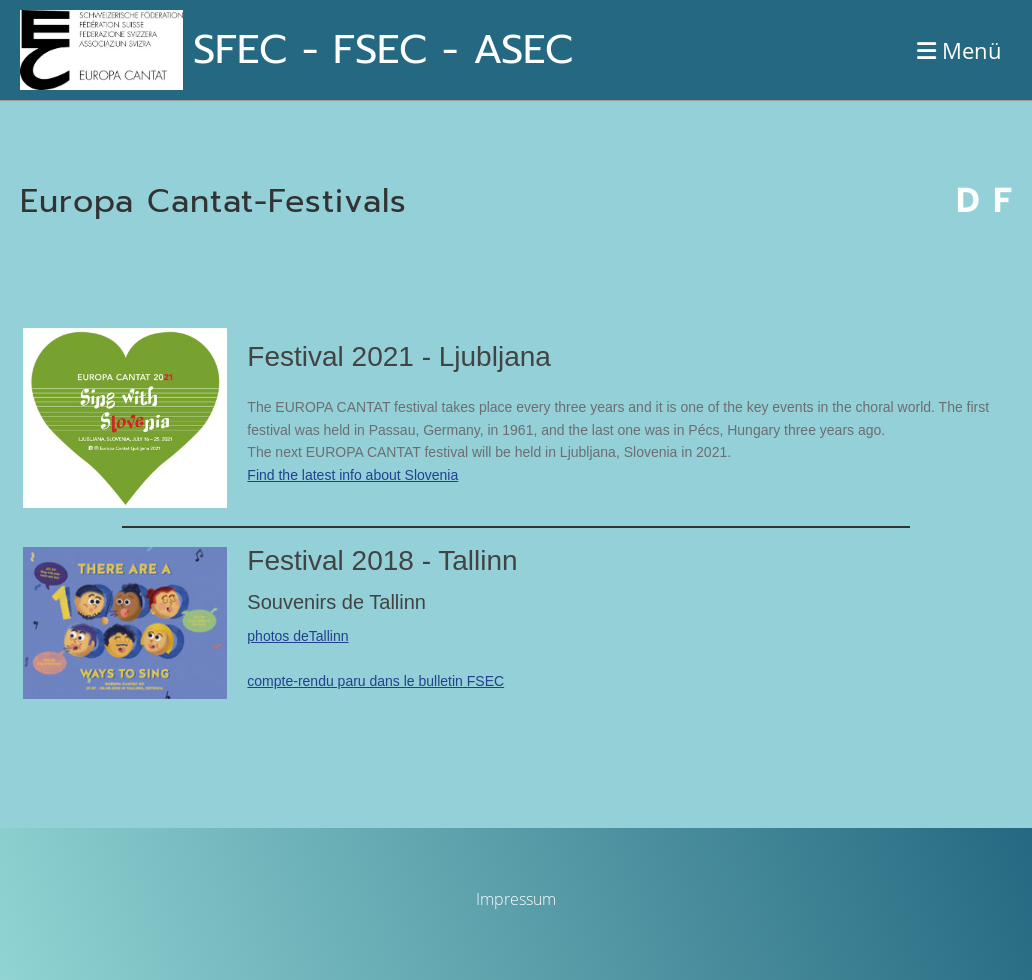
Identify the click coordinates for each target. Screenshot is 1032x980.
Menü (959, 50)
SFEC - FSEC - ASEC (383, 50)
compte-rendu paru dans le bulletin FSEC (375, 681)
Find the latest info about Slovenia (352, 475)
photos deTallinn (297, 636)
